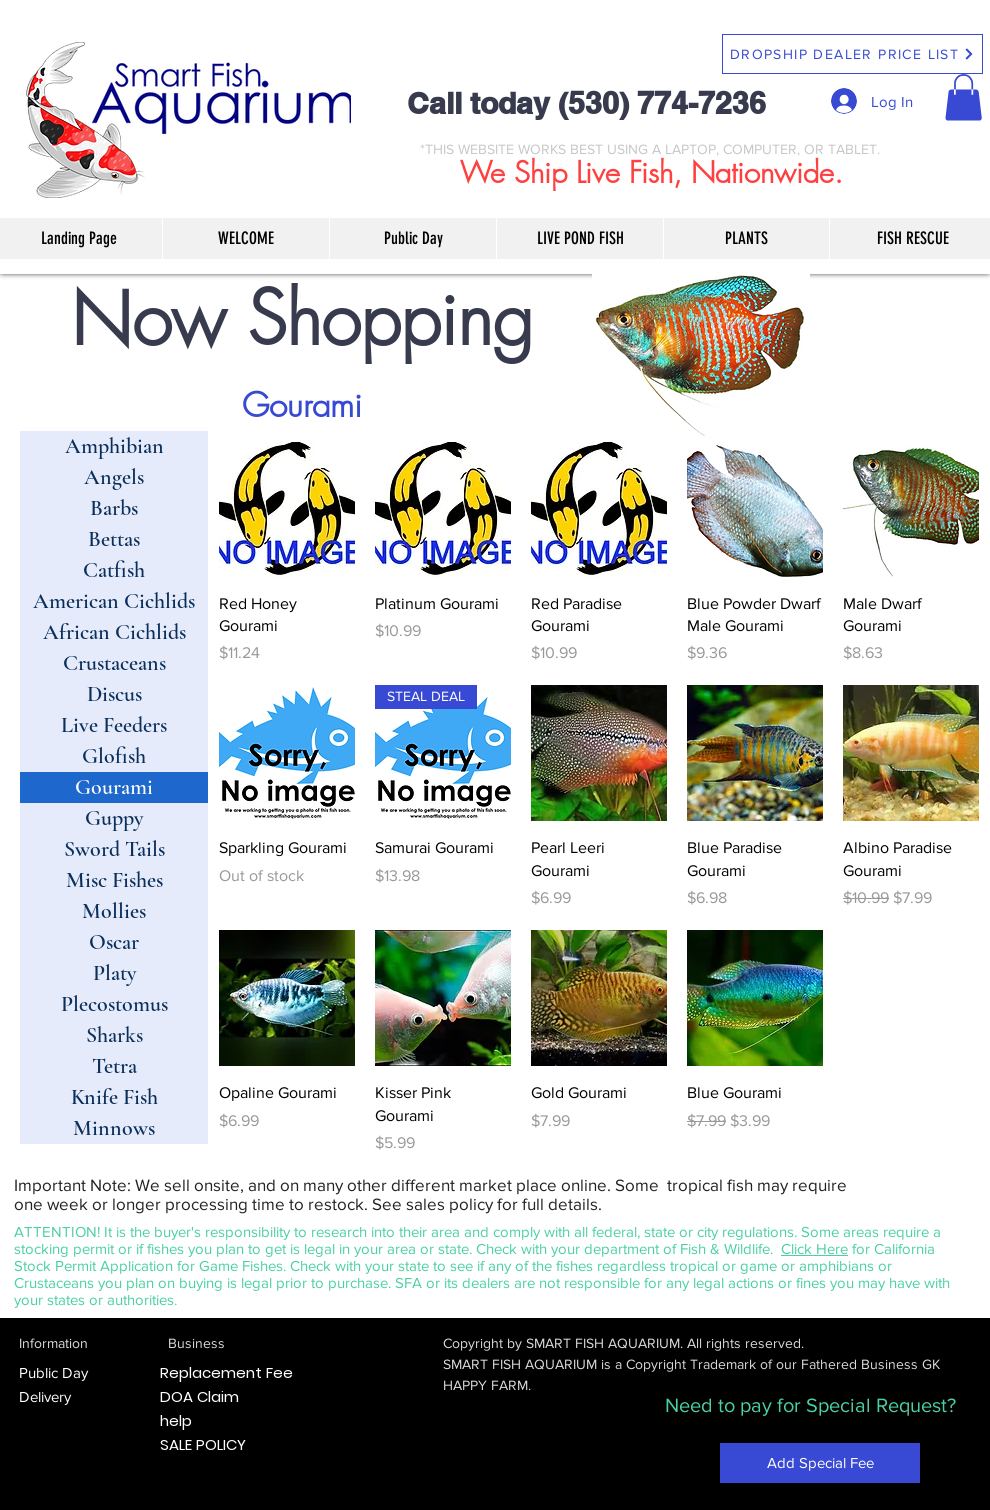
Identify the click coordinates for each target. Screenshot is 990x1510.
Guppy (114, 818)
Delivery (45, 1396)
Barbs (114, 508)
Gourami (114, 787)
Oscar (114, 942)
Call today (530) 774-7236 (586, 103)
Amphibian (114, 446)
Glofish (114, 756)
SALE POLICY (203, 1444)
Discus (114, 694)
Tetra (114, 1066)
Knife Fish (114, 1097)
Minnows (114, 1128)
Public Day (53, 1372)
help (176, 1420)
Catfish (114, 570)
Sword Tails (114, 849)
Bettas (114, 539)
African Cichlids (114, 632)
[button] (963, 97)
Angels (114, 477)
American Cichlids (114, 601)
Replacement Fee (226, 1372)
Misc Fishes (114, 880)
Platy (114, 973)
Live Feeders (114, 725)
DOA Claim (199, 1396)
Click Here (814, 1248)
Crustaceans (114, 663)
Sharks (114, 1035)
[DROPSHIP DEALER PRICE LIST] (852, 54)
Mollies (114, 911)
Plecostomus (114, 1004)
